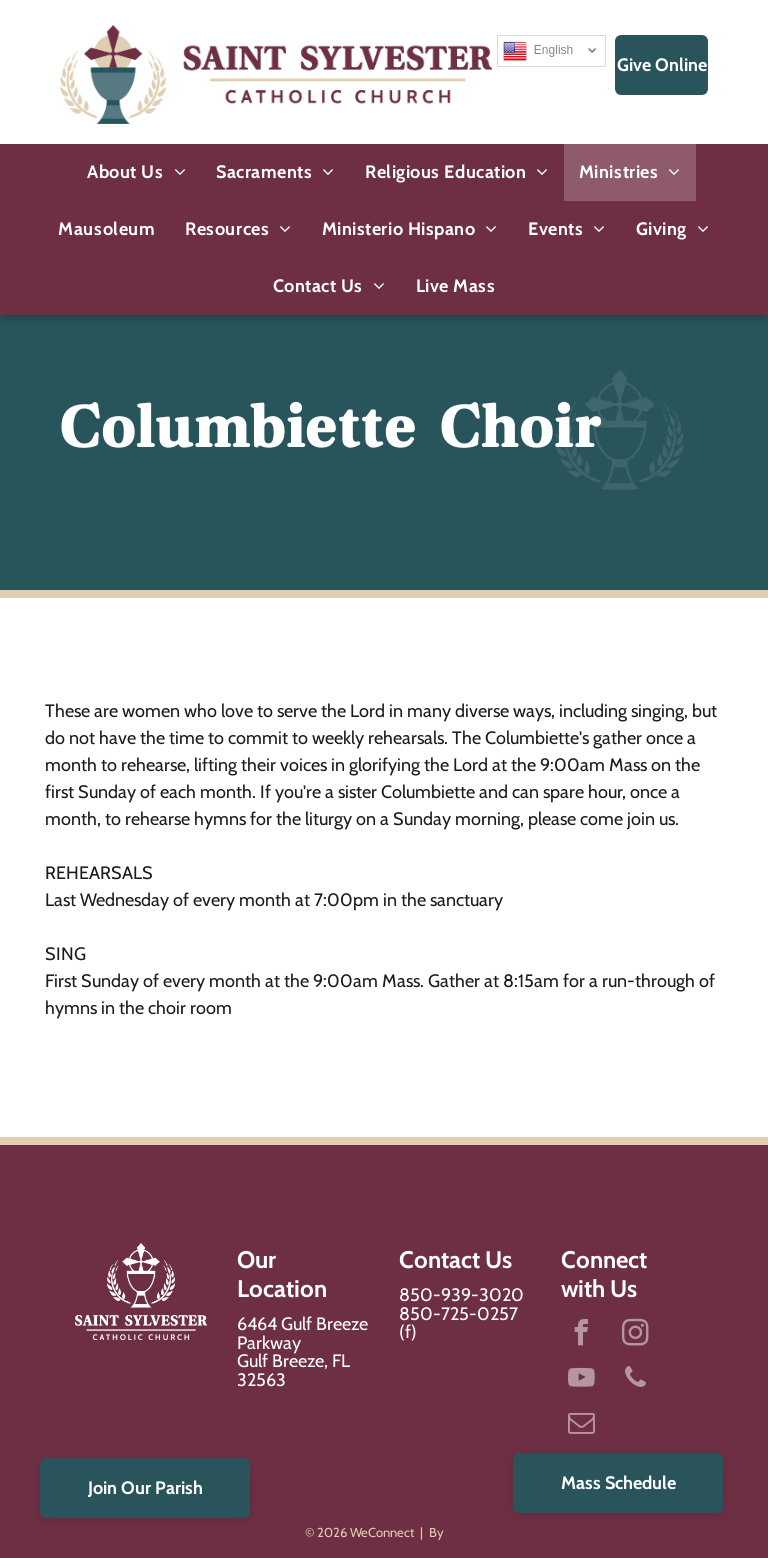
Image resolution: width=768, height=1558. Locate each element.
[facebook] (581, 1335)
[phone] (635, 1380)
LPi (455, 1532)
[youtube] (581, 1380)
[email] (581, 1425)
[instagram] (635, 1335)
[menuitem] (136, 172)
